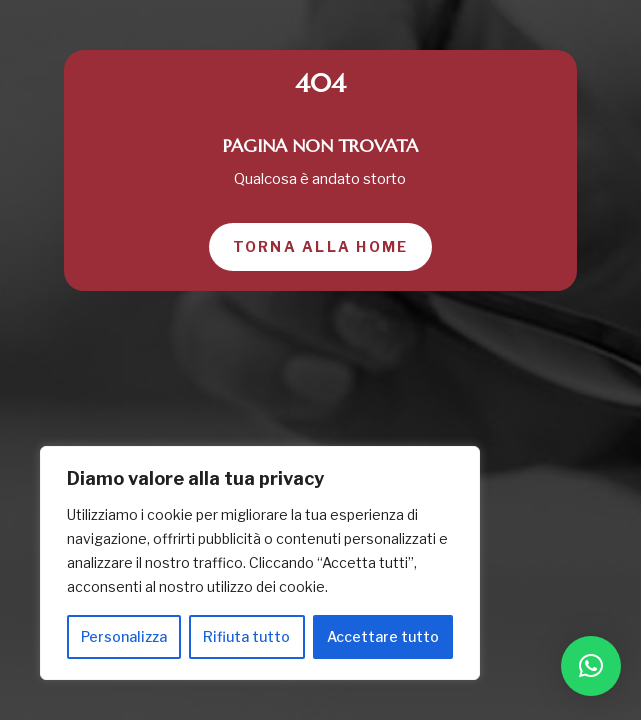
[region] (260, 563)
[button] (591, 666)
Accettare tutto (383, 636)
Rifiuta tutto (246, 636)
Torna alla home (321, 246)
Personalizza (124, 636)
